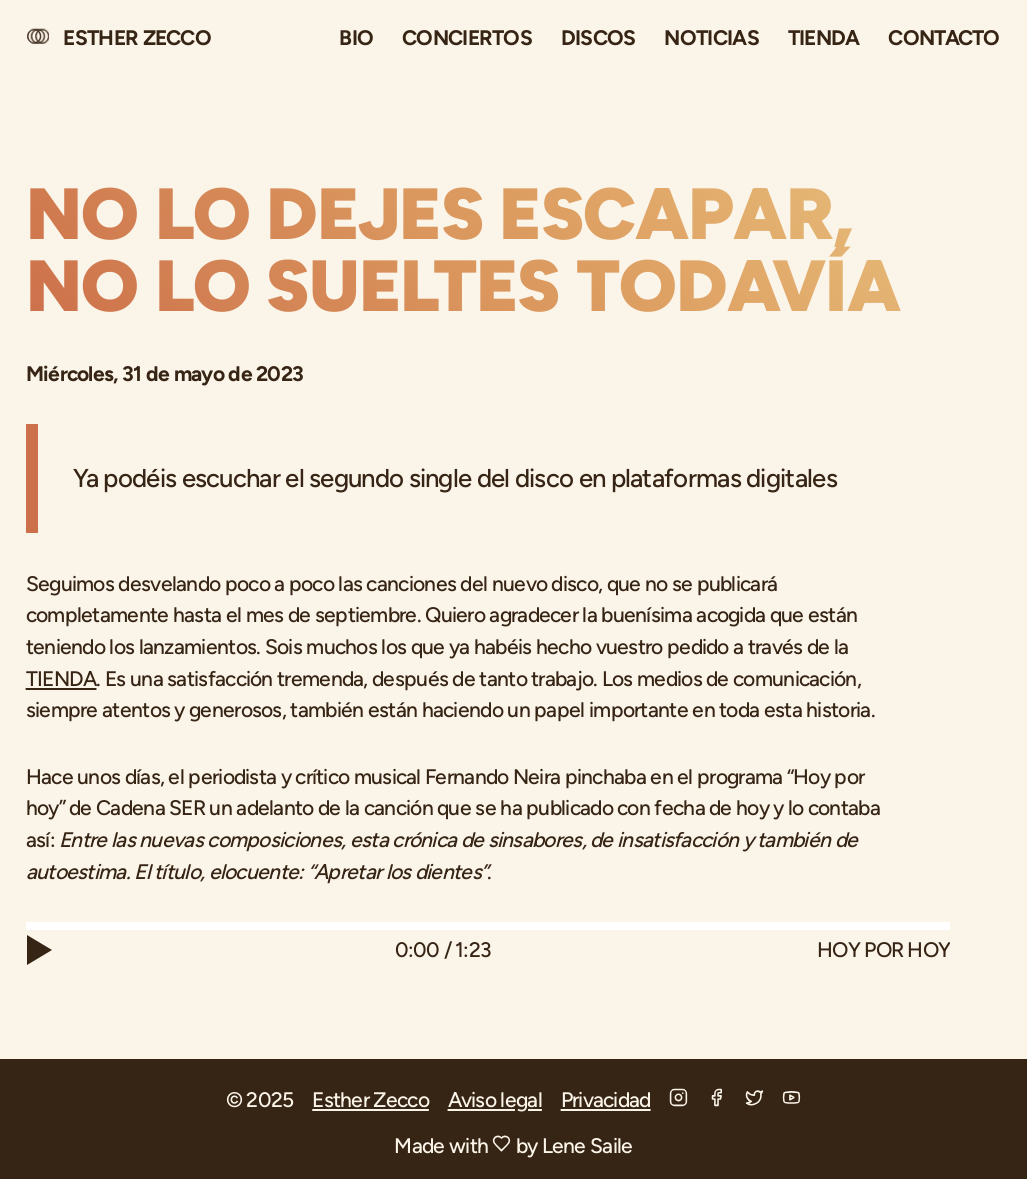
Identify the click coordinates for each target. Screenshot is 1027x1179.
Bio (356, 37)
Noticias (711, 37)
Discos (598, 37)
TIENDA (61, 678)
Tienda (824, 37)
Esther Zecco (370, 1099)
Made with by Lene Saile (513, 1145)
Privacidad (606, 1099)
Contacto (943, 37)
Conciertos (467, 37)
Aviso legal (495, 1099)
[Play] (47, 950)
